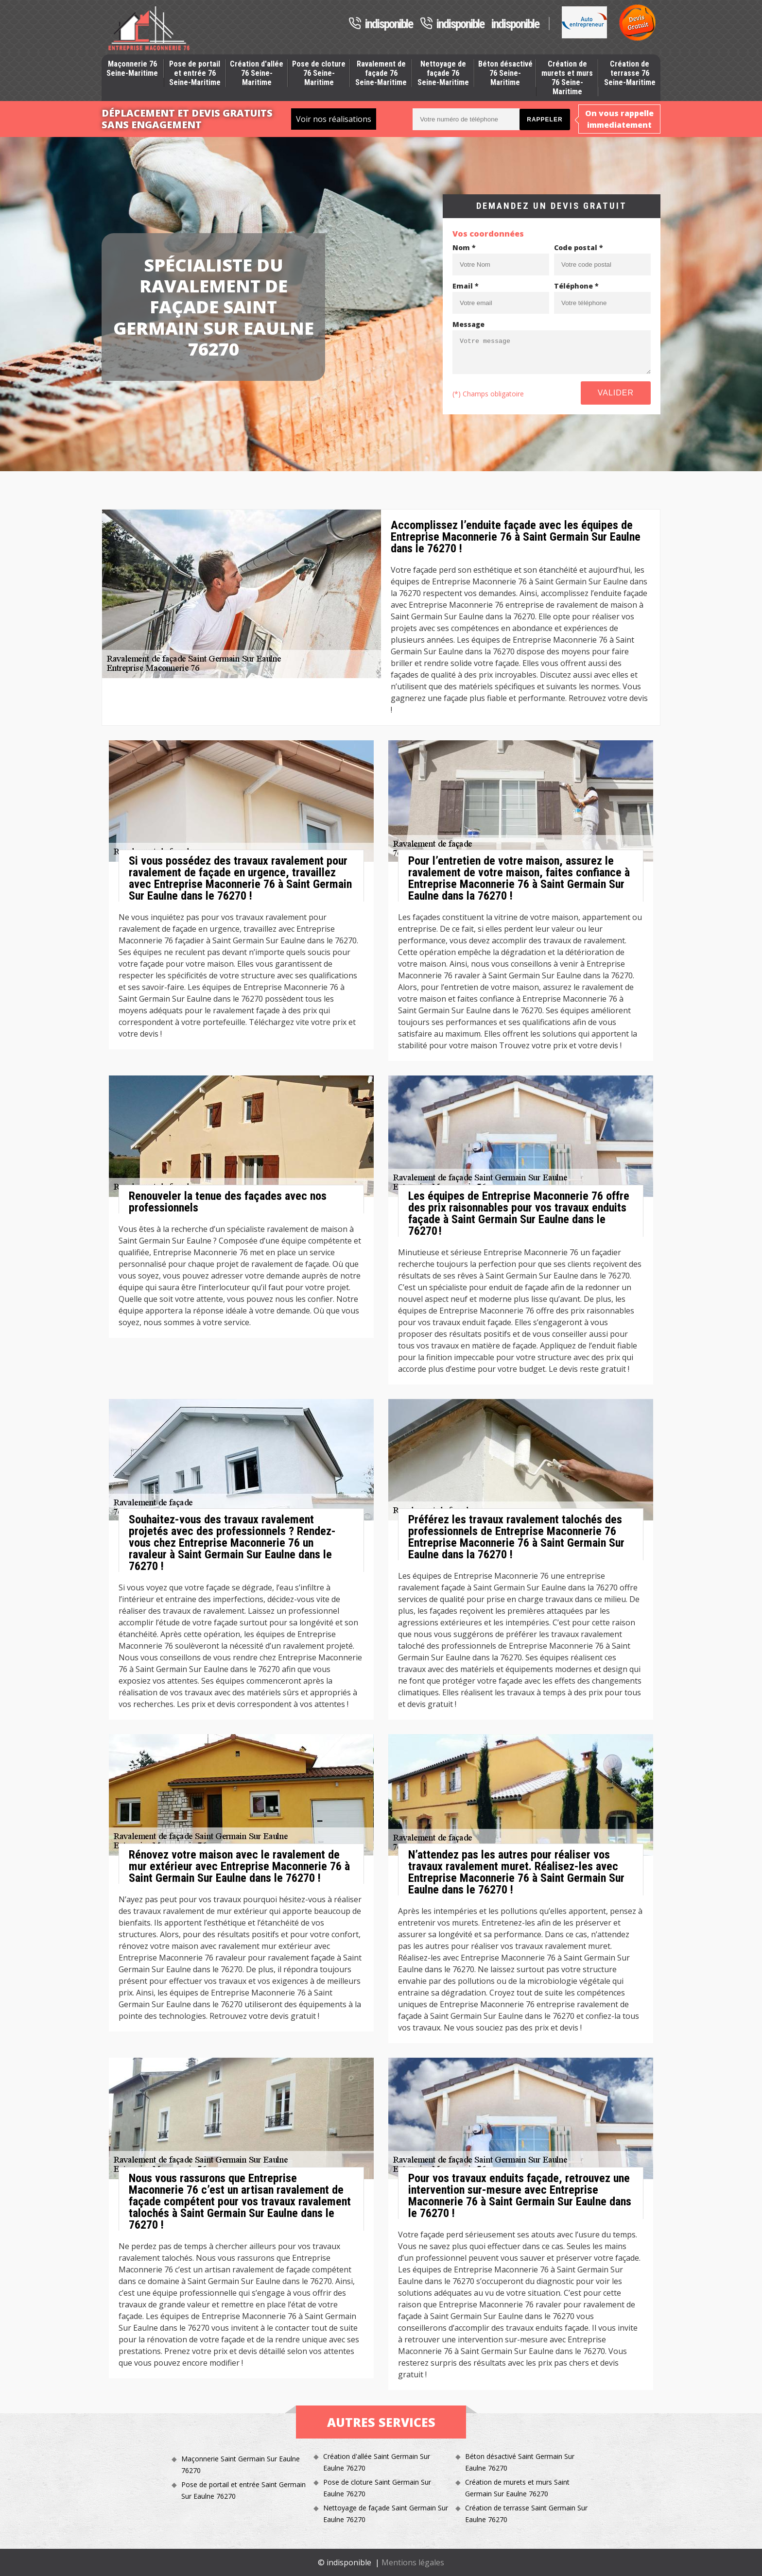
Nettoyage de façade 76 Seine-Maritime (443, 73)
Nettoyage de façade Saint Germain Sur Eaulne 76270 (385, 2513)
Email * (465, 285)
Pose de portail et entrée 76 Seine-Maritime (195, 73)
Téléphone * (576, 285)
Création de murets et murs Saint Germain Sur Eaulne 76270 (517, 2487)
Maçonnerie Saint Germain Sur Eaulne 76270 (240, 2464)
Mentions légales (412, 2562)
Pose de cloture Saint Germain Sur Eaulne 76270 (377, 2487)
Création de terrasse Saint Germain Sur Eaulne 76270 (526, 2513)
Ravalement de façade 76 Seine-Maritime (381, 73)
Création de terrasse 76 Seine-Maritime (630, 73)
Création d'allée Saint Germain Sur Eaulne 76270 (376, 2462)
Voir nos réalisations (333, 119)
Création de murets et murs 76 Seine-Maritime (567, 78)
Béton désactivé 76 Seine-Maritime (505, 73)
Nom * (464, 247)
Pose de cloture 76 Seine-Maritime (319, 73)
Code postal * (578, 247)
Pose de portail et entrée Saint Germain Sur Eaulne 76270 (243, 2490)
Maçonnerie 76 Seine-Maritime (132, 68)
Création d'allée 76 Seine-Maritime (256, 73)
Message (468, 324)
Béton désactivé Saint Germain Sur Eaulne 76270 (519, 2462)
